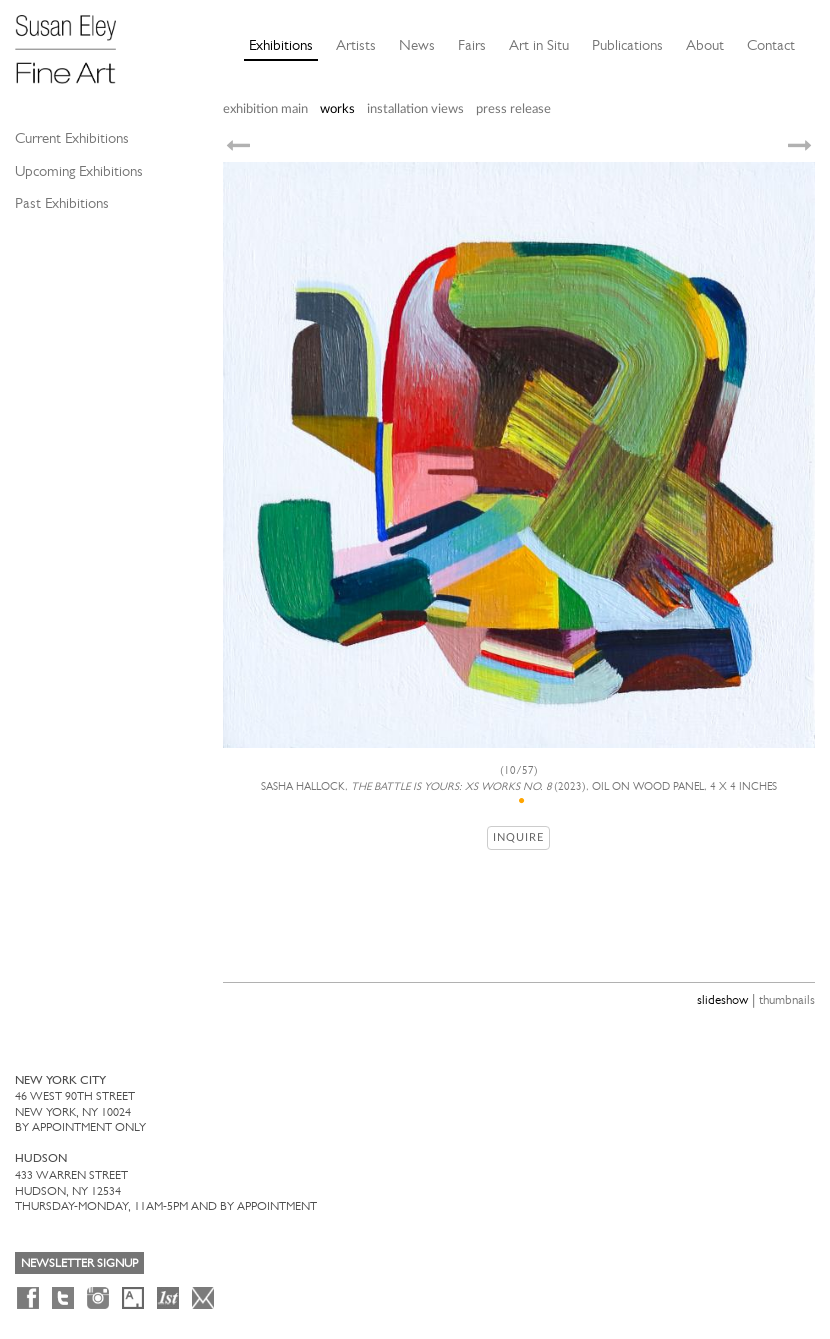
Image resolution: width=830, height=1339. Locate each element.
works (337, 109)
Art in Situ (539, 45)
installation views (415, 109)
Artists (356, 45)
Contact (771, 45)
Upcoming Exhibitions (79, 171)
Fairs (472, 45)
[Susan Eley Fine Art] (75, 42)
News (417, 45)
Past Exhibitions (62, 203)
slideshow (722, 999)
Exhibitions (281, 45)
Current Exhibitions (72, 138)
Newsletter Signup (79, 1263)
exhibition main (265, 109)
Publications (627, 45)
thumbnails (787, 999)
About (705, 45)
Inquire (518, 837)
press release (513, 109)
